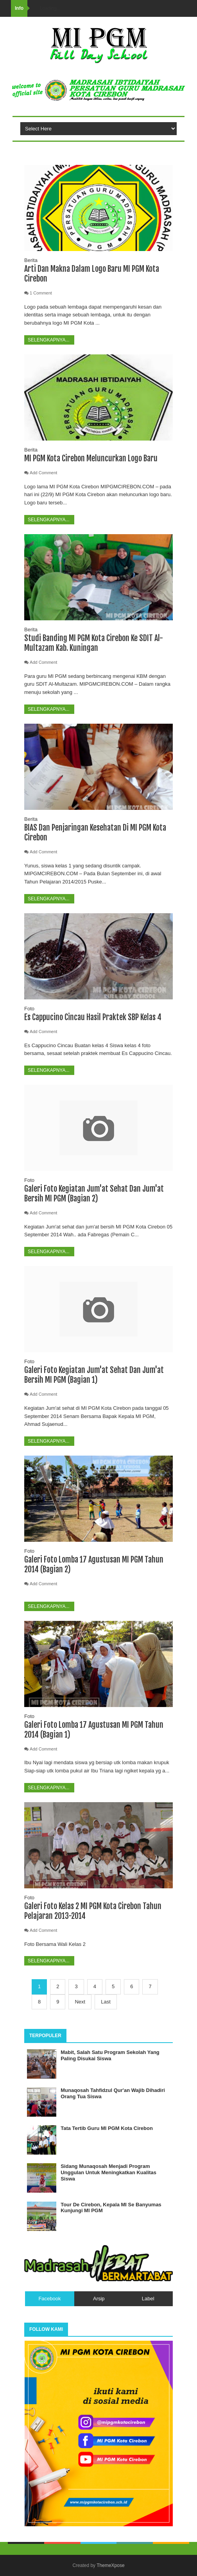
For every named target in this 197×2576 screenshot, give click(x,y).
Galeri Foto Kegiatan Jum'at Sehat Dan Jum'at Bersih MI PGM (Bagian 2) (94, 1193)
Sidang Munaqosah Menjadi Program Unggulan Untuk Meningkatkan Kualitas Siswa (108, 2172)
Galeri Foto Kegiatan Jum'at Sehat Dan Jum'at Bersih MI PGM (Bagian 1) (94, 1375)
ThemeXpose (110, 2565)
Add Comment (43, 472)
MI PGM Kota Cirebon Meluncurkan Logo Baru (91, 458)
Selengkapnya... (49, 340)
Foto (29, 1009)
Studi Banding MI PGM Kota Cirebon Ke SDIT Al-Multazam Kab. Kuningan (93, 643)
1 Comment (41, 293)
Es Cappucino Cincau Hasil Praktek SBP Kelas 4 (92, 1017)
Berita (31, 260)
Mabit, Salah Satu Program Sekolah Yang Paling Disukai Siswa (110, 2055)
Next (80, 2002)
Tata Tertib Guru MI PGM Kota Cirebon (107, 2128)
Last (106, 2002)
